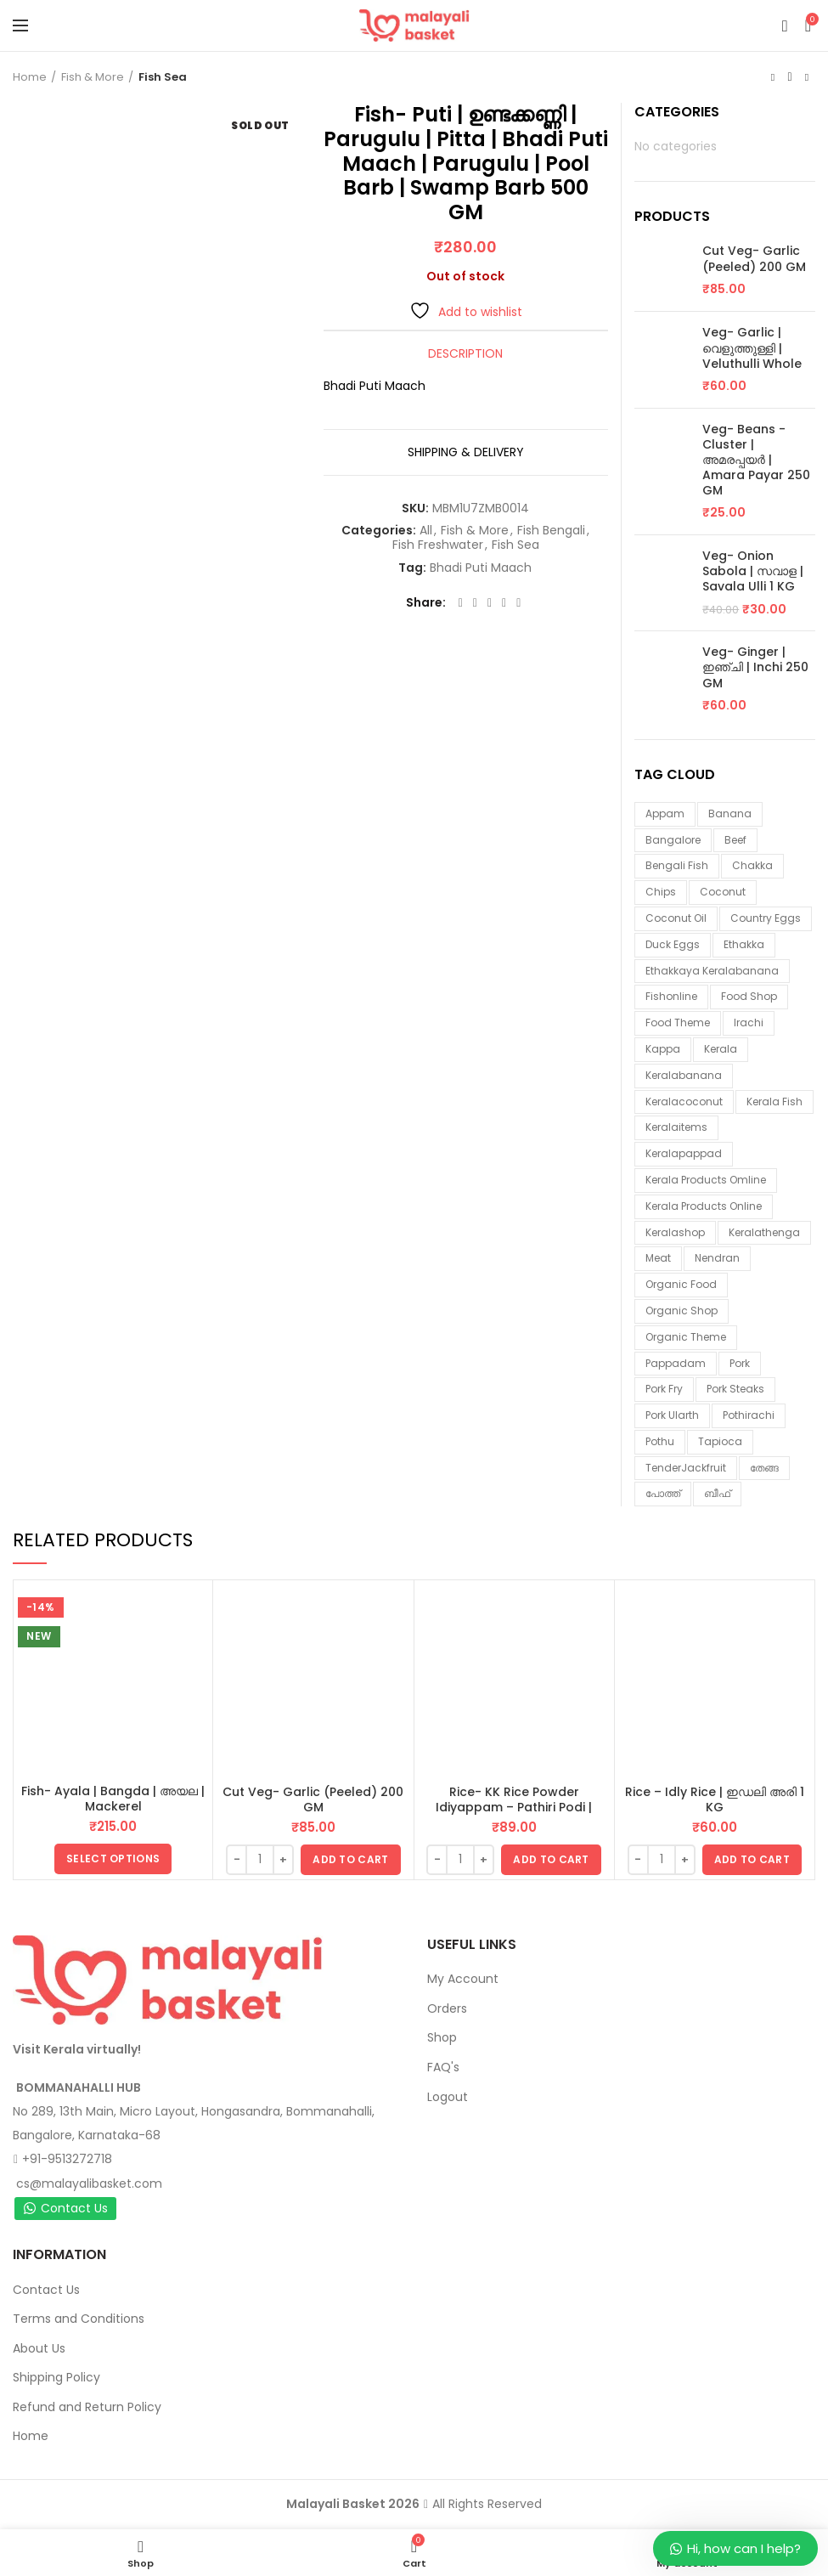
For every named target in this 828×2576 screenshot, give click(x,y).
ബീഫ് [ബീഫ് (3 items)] (717, 1493)
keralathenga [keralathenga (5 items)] (764, 1232)
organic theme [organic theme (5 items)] (685, 1337)
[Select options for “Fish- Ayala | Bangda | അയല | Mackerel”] (113, 1859)
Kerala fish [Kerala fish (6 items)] (774, 1101)
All (426, 530)
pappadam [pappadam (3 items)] (675, 1363)
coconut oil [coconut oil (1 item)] (676, 918)
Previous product (772, 77)
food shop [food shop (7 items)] (749, 996)
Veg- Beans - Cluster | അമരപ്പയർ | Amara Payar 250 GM (756, 460)
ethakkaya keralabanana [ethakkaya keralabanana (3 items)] (712, 970)
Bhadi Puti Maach (481, 568)
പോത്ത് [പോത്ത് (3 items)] (662, 1493)
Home (30, 77)
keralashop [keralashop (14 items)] (675, 1232)
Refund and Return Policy (87, 2406)
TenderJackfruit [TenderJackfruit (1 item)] (685, 1467)
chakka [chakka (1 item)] (752, 865)
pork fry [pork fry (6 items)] (664, 1388)
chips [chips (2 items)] (660, 891)
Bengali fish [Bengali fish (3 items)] (676, 865)
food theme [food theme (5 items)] (677, 1022)
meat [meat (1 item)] (658, 1258)
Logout (447, 2096)
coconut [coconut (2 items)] (723, 891)
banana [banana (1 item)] (730, 813)
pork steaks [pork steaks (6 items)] (735, 1388)
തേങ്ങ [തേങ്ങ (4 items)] (764, 1467)
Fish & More (92, 77)
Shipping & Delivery (466, 451)
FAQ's (443, 2067)
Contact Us (65, 2208)
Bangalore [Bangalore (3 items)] (673, 840)
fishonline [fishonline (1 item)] (671, 996)
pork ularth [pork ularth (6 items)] (672, 1415)
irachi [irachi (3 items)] (748, 1022)
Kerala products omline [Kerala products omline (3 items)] (705, 1179)
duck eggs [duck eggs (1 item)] (672, 944)
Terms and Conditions (78, 2318)
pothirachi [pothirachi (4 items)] (748, 1415)
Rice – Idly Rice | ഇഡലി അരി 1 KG (714, 1799)
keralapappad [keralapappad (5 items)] (683, 1153)
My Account (462, 1978)
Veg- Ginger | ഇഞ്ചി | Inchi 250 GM (755, 667)
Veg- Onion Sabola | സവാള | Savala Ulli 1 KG (752, 571)
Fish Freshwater (437, 545)
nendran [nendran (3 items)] (717, 1258)
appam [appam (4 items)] (664, 813)
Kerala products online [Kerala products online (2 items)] (703, 1206)
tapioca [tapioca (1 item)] (720, 1441)
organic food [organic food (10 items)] (681, 1284)
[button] (350, 1859)
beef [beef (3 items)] (735, 840)
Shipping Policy (56, 2377)
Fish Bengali (551, 530)
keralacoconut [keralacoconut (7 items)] (684, 1101)
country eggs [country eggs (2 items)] (765, 918)
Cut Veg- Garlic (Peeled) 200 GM (754, 258)
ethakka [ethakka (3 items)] (744, 944)
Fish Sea (162, 77)
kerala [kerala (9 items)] (720, 1049)
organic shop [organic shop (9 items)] (681, 1310)
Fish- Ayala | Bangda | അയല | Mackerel (113, 1798)
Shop (442, 2037)
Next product (806, 77)
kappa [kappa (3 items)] (662, 1049)
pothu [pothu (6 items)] (659, 1441)
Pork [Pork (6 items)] (739, 1363)
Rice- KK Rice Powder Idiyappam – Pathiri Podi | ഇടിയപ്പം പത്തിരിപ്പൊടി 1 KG (514, 1807)
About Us (39, 2348)
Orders (447, 2008)
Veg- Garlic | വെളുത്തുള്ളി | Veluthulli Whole (752, 348)
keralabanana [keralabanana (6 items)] (683, 1075)
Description (465, 353)
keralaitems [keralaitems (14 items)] (676, 1127)
